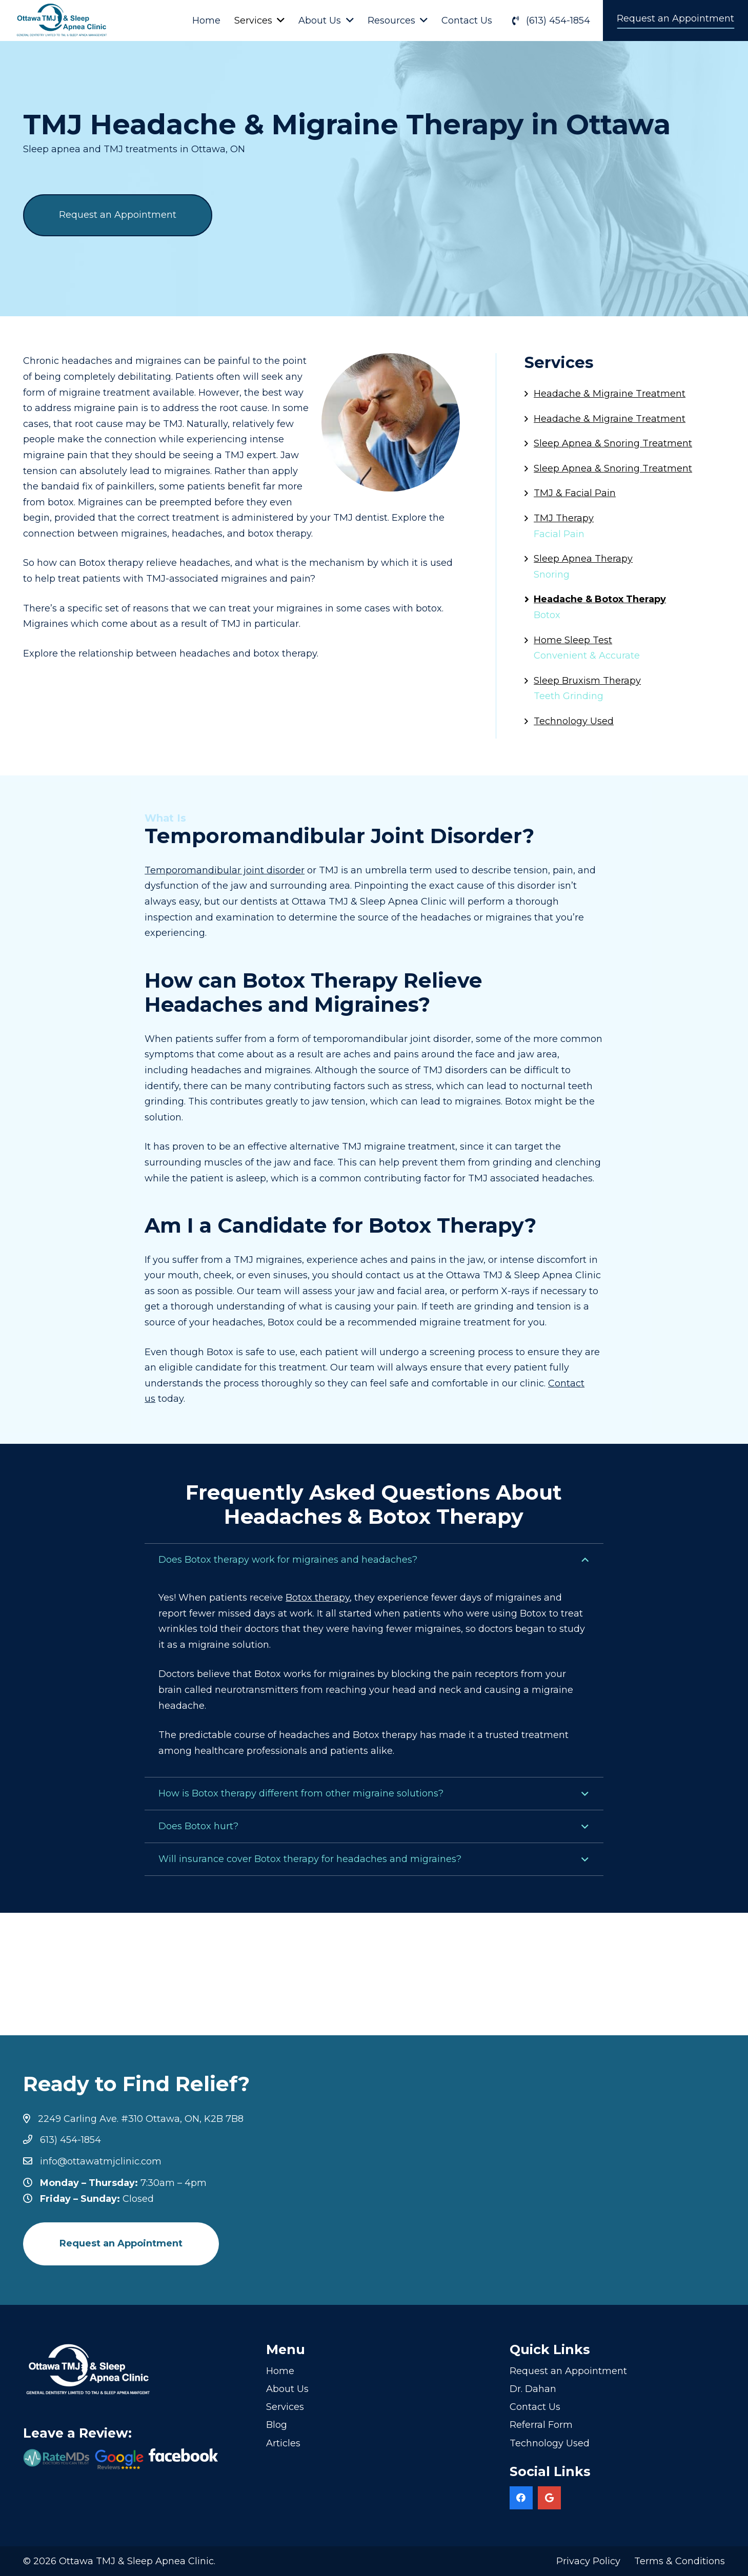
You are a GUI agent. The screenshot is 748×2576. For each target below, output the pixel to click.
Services (285, 2407)
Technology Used (574, 721)
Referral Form (541, 2424)
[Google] (549, 2497)
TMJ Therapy (564, 518)
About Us (287, 2389)
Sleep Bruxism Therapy (587, 680)
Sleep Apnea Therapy (583, 558)
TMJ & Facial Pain (575, 493)
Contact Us (535, 2407)
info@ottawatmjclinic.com (100, 2161)
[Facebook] (521, 2497)
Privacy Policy (588, 2561)
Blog (276, 2424)
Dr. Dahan (533, 2389)
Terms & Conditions (679, 2561)
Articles (283, 2443)
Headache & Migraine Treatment (609, 393)
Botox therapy (318, 1597)
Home (280, 2371)
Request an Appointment (568, 2371)
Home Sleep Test (573, 640)
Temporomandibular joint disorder (225, 870)
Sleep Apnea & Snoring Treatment (613, 443)
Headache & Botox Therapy (600, 599)
